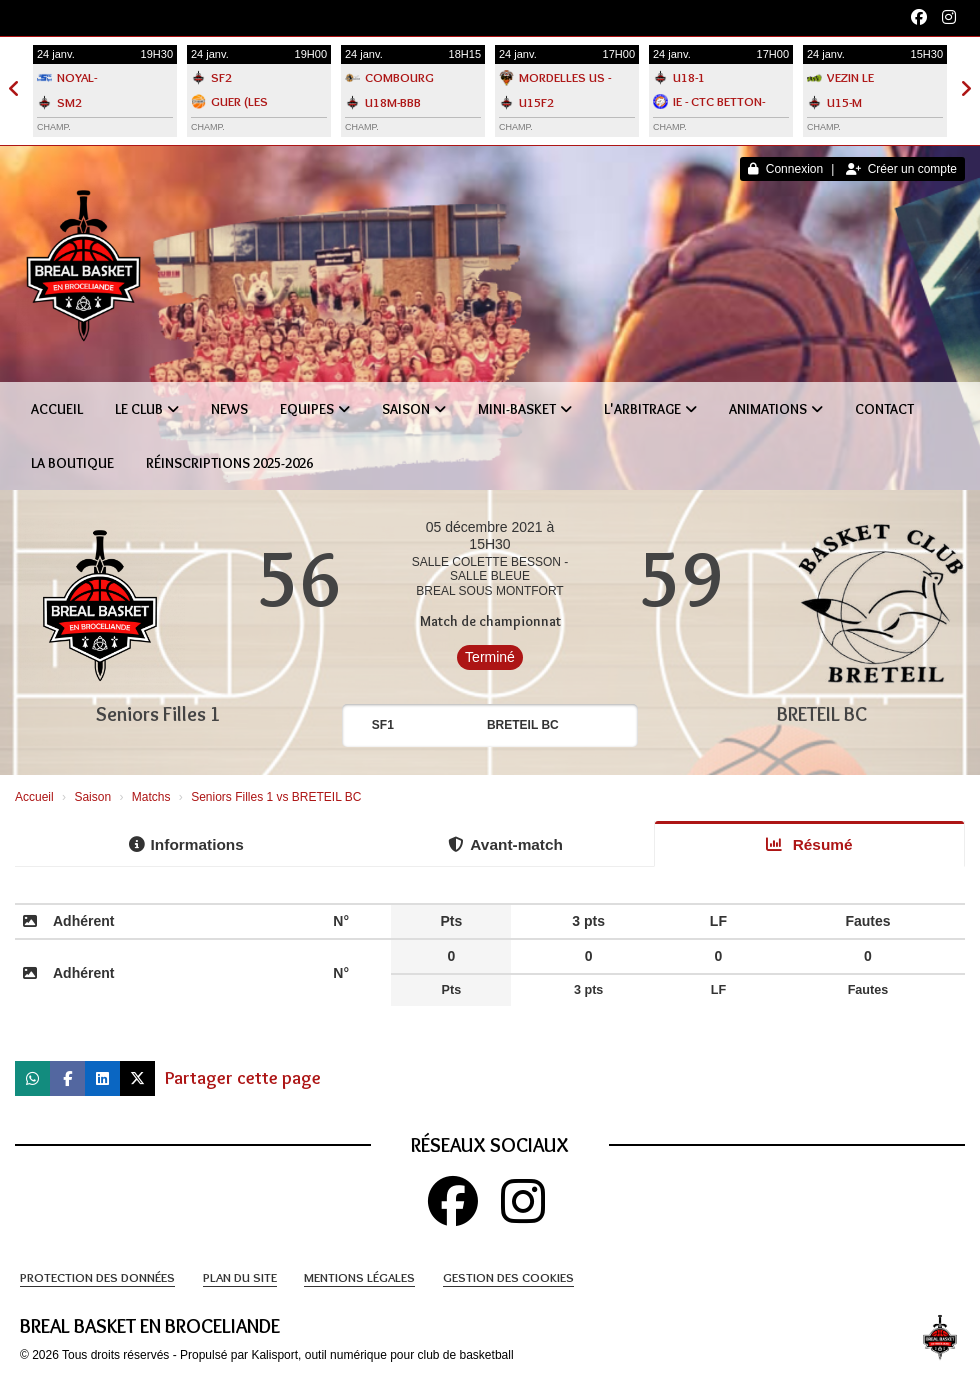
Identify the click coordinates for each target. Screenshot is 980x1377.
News (229, 409)
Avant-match (505, 844)
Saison (414, 409)
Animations (776, 409)
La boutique (72, 463)
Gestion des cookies (508, 1277)
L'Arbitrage (650, 409)
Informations (186, 844)
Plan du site (240, 1277)
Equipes (315, 409)
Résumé (809, 844)
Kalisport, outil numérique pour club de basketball (382, 1355)
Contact (884, 409)
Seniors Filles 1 (158, 714)
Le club (147, 409)
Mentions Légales (359, 1277)
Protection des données (97, 1277)
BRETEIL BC (822, 714)
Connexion (785, 169)
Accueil (57, 409)
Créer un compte (901, 169)
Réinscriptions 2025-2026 (229, 463)
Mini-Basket (525, 409)
